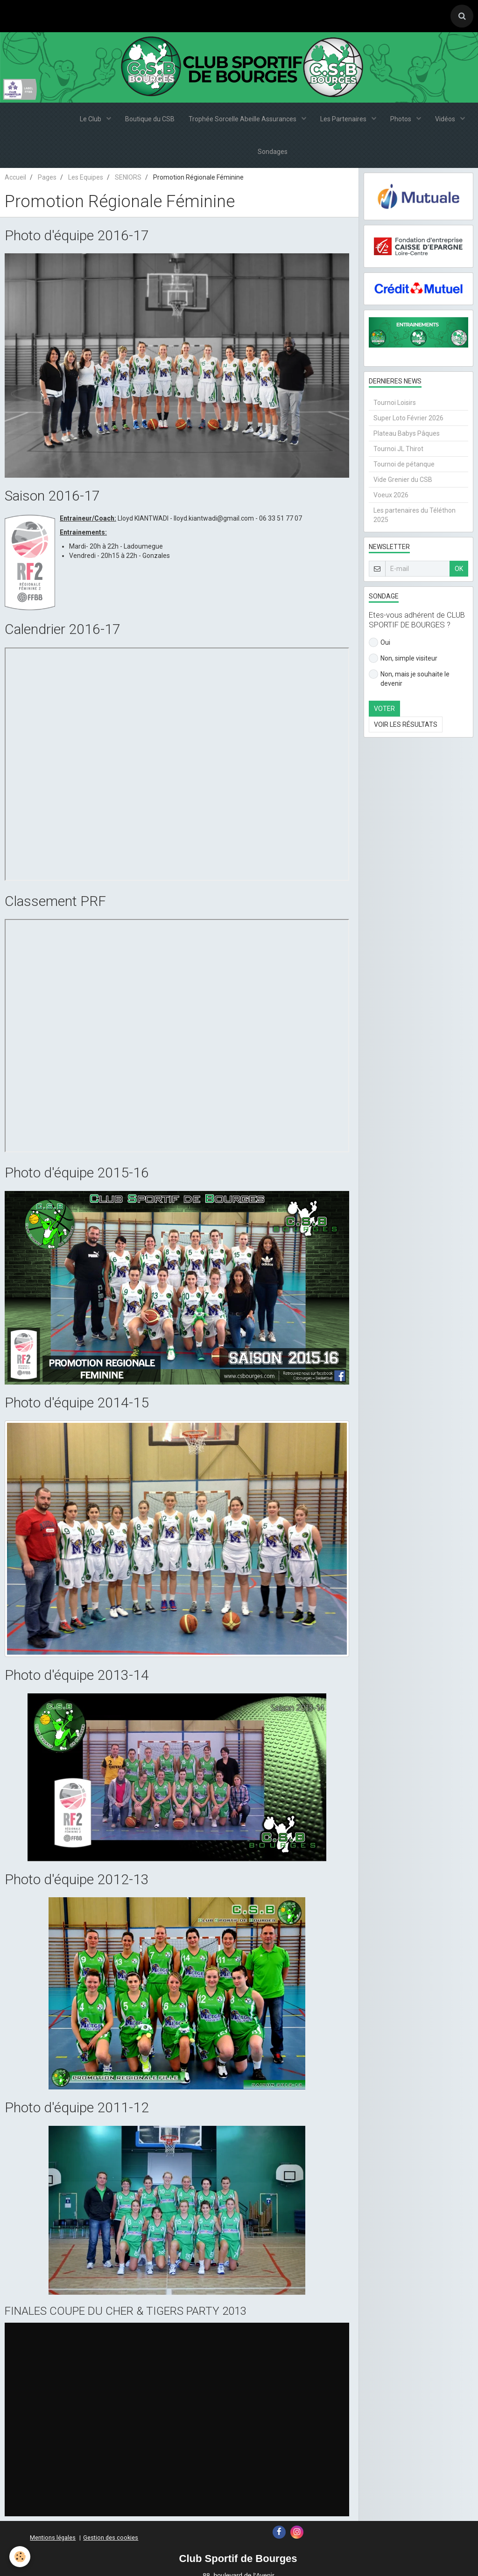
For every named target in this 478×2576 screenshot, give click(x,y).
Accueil (15, 177)
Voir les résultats (405, 724)
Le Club (91, 119)
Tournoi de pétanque (404, 464)
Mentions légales (53, 2537)
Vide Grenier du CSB (402, 479)
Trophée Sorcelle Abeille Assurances (243, 119)
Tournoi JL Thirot (398, 449)
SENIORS (128, 177)
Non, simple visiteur (403, 658)
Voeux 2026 (390, 495)
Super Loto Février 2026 (408, 418)
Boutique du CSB (150, 119)
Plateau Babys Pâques (406, 433)
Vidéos (446, 119)
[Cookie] (19, 2556)
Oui (379, 642)
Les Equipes (85, 177)
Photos (401, 119)
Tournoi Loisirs (394, 402)
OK (459, 568)
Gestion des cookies (110, 2537)
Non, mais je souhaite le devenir (409, 678)
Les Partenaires (344, 119)
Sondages (273, 151)
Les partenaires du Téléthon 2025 (414, 515)
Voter (384, 708)
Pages (47, 177)
